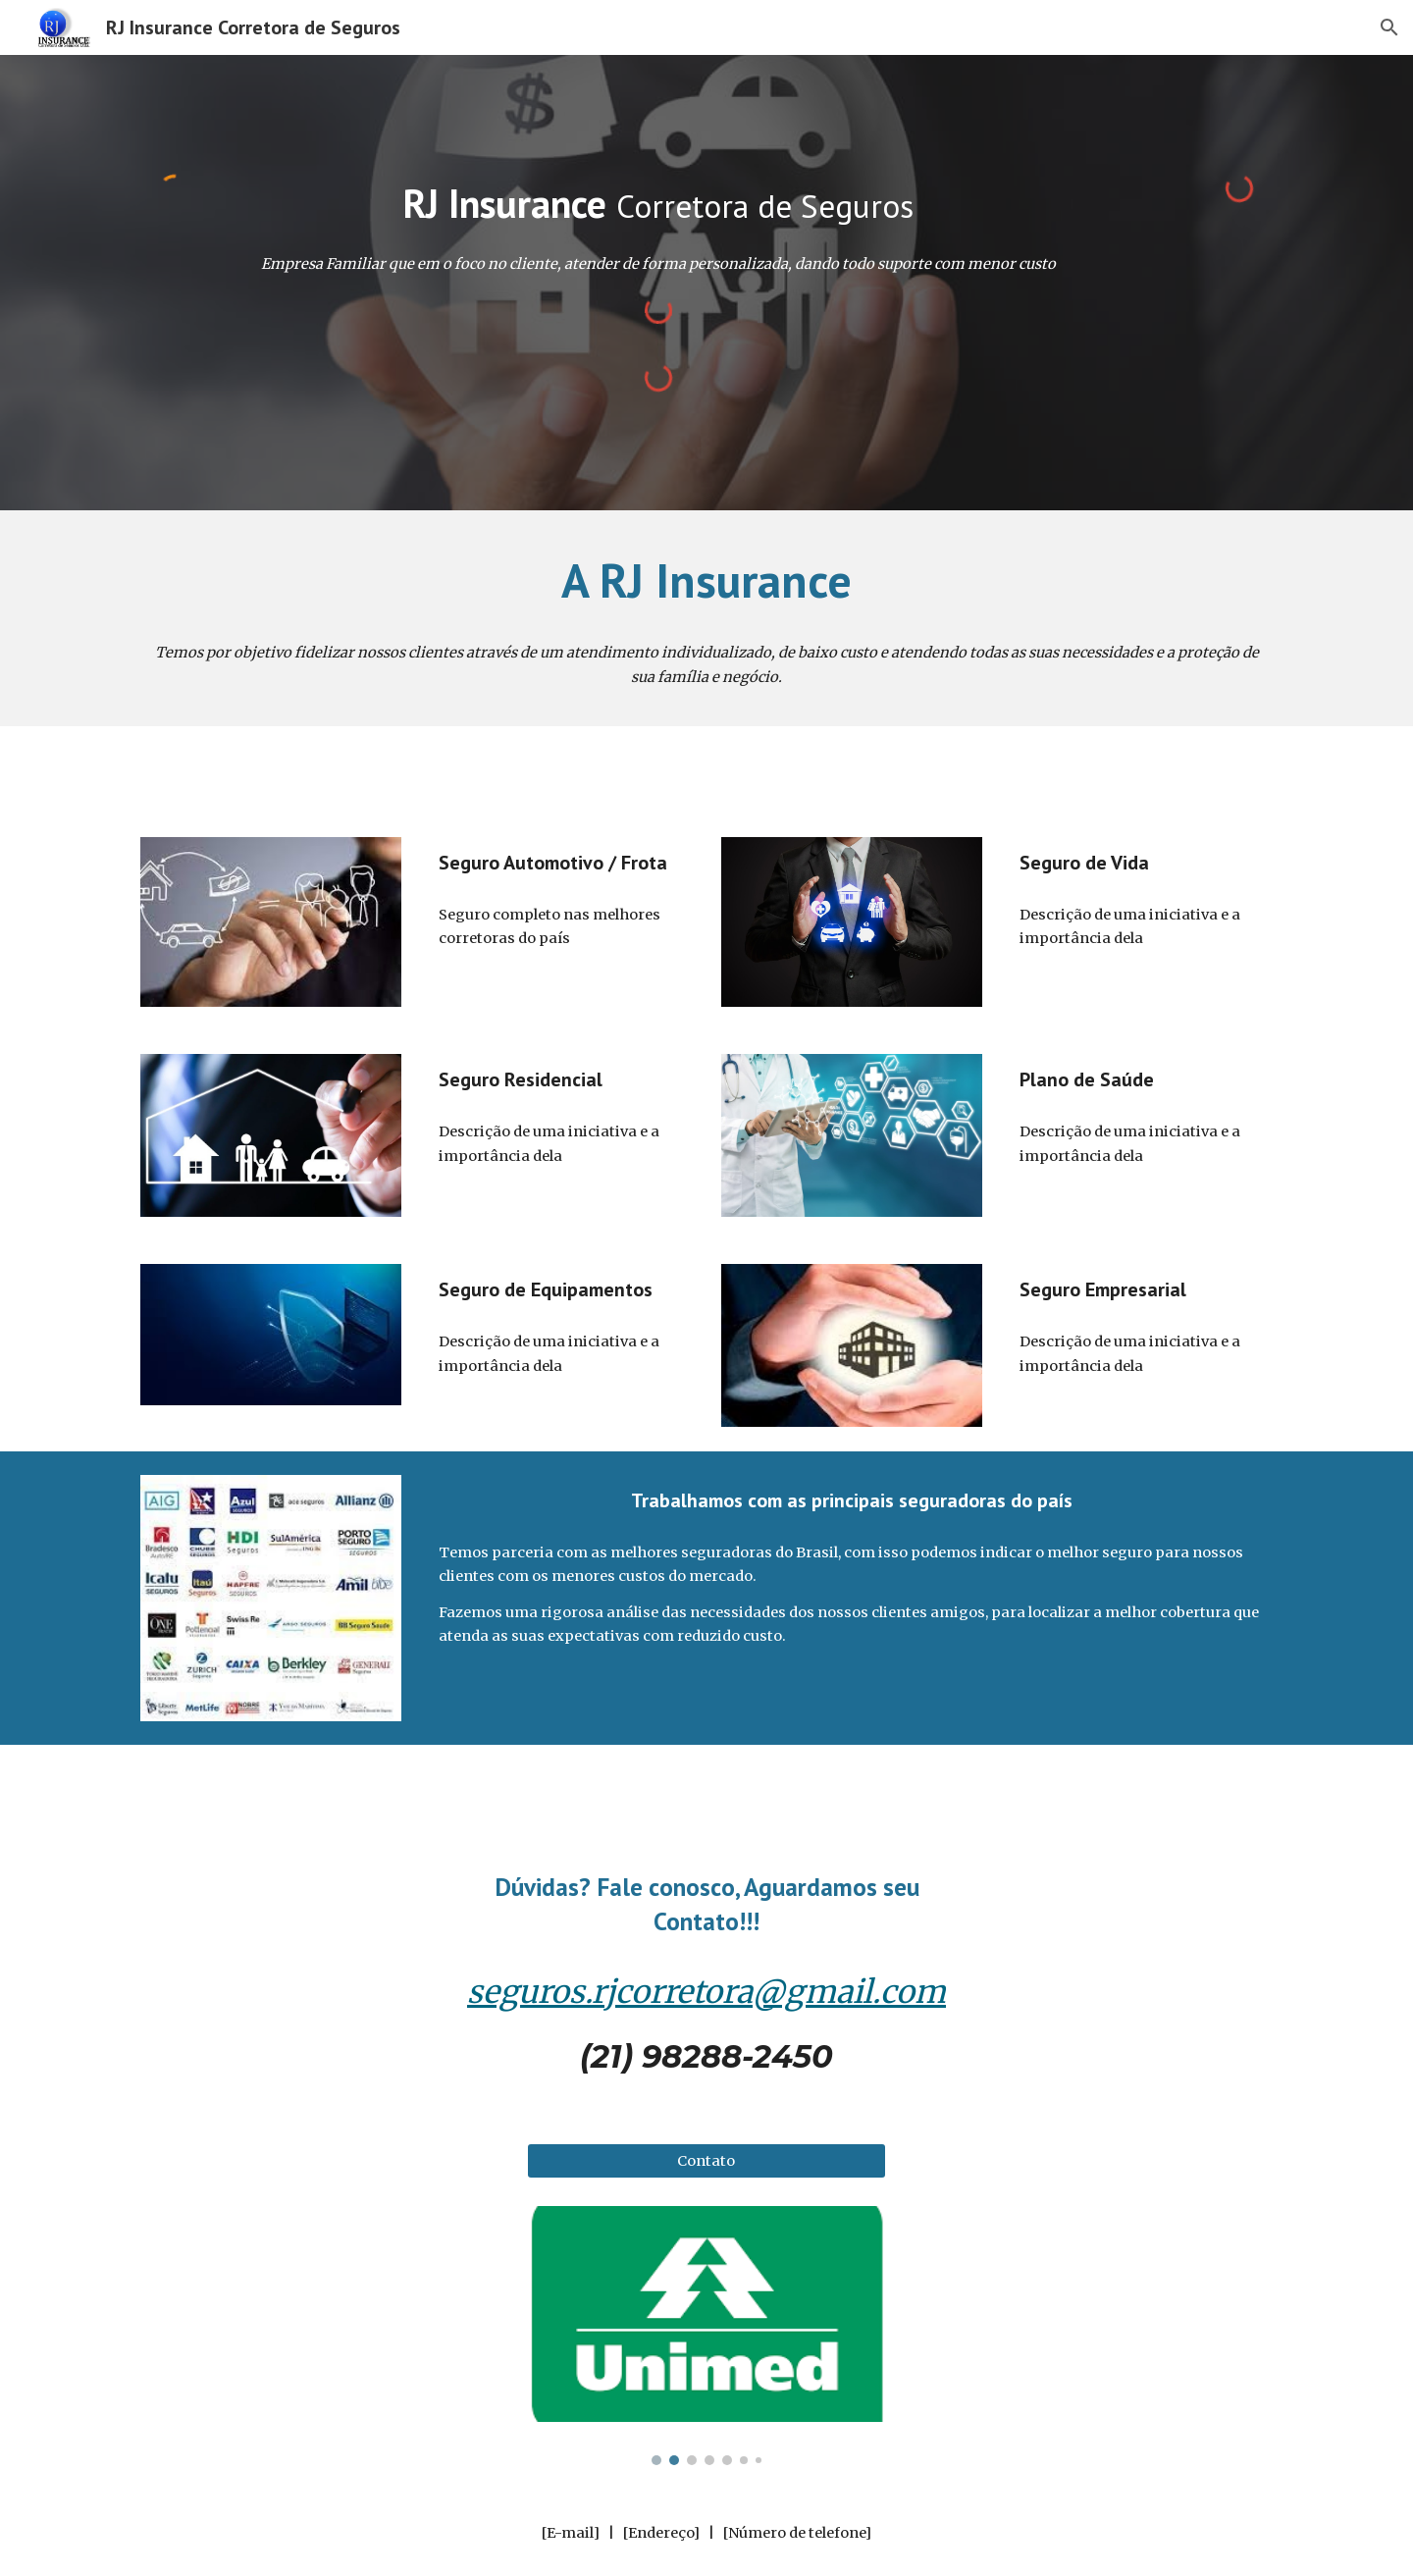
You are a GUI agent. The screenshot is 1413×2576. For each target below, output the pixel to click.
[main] (657, 203)
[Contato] (706, 2161)
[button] (1389, 27)
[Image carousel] (706, 2336)
